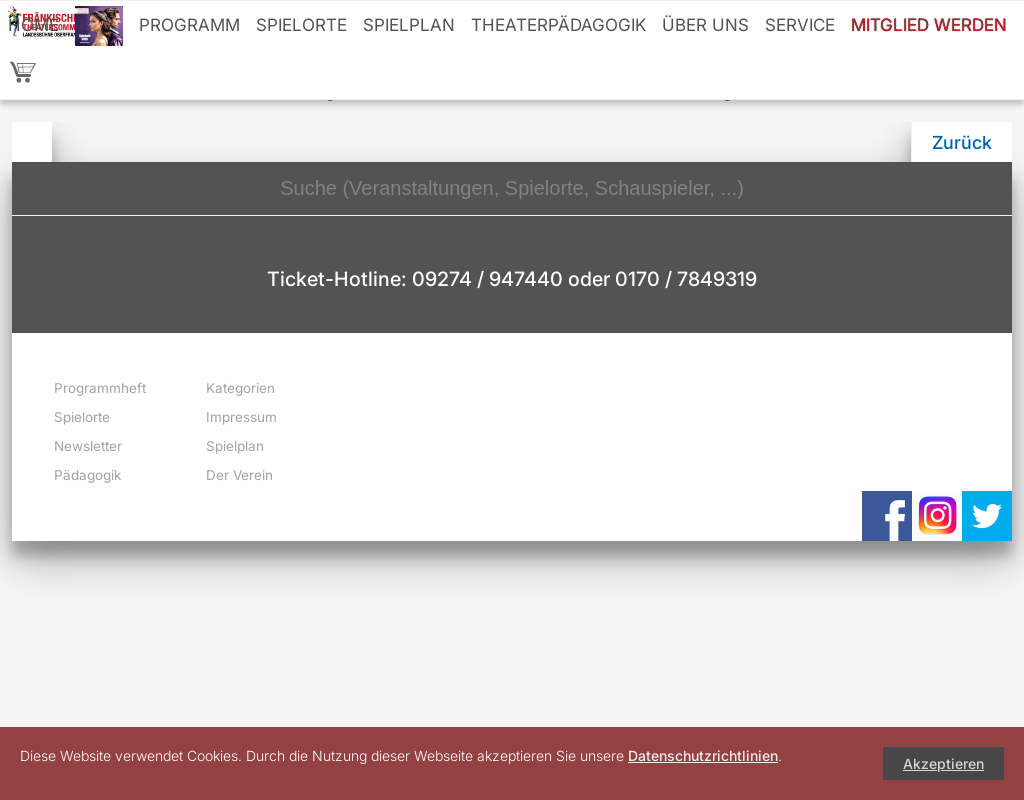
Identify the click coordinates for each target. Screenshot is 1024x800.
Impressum (241, 417)
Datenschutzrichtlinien (703, 755)
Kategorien (240, 388)
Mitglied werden (929, 25)
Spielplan (409, 25)
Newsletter (88, 446)
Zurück (962, 142)
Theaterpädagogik (558, 25)
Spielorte (301, 25)
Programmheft (100, 388)
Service (800, 25)
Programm (189, 25)
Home (33, 25)
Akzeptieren (943, 763)
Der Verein (239, 475)
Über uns (705, 25)
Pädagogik (87, 475)
